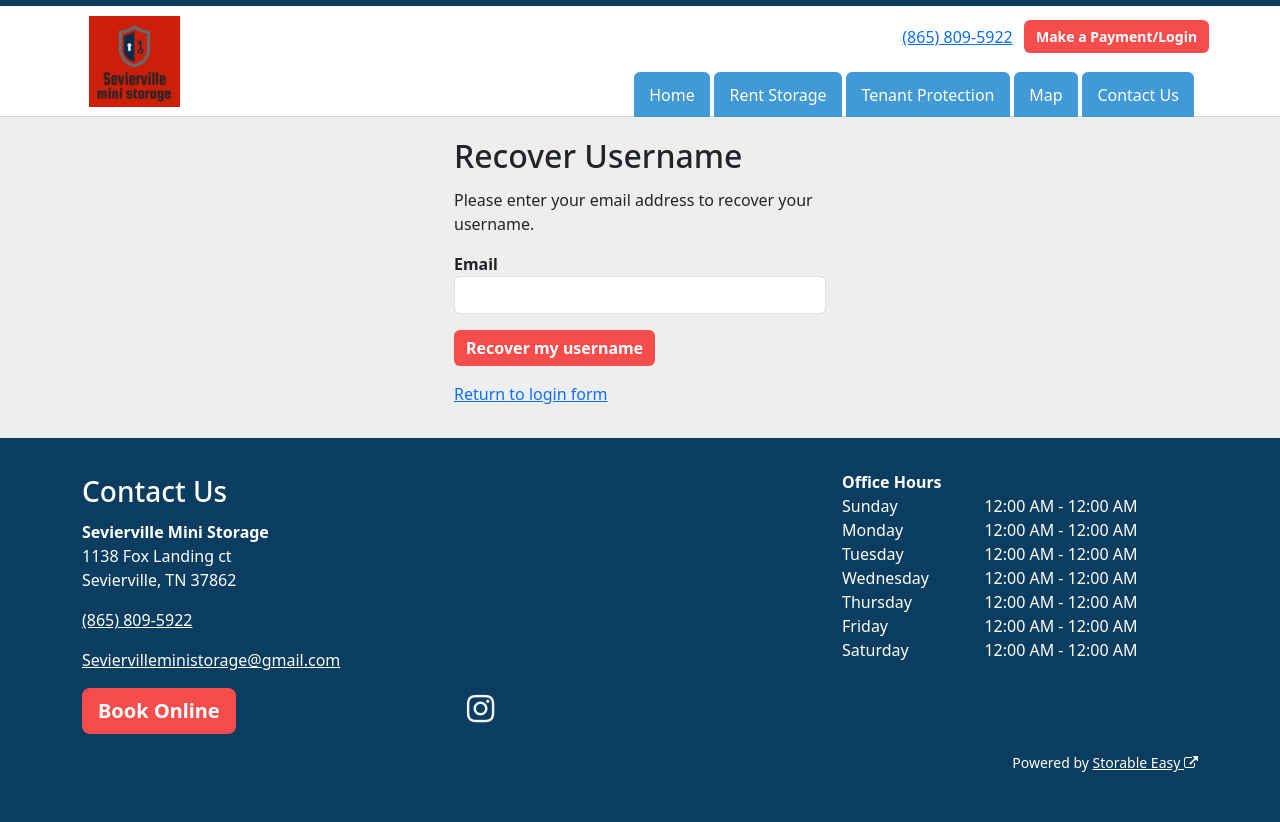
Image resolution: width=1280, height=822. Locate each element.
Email (476, 264)
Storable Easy (1145, 762)
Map (1045, 95)
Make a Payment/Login (1116, 36)
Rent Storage (777, 95)
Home (672, 95)
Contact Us (1137, 95)
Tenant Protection (927, 95)
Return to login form (531, 394)
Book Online (159, 710)
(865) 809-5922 (957, 37)
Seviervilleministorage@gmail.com (211, 660)
